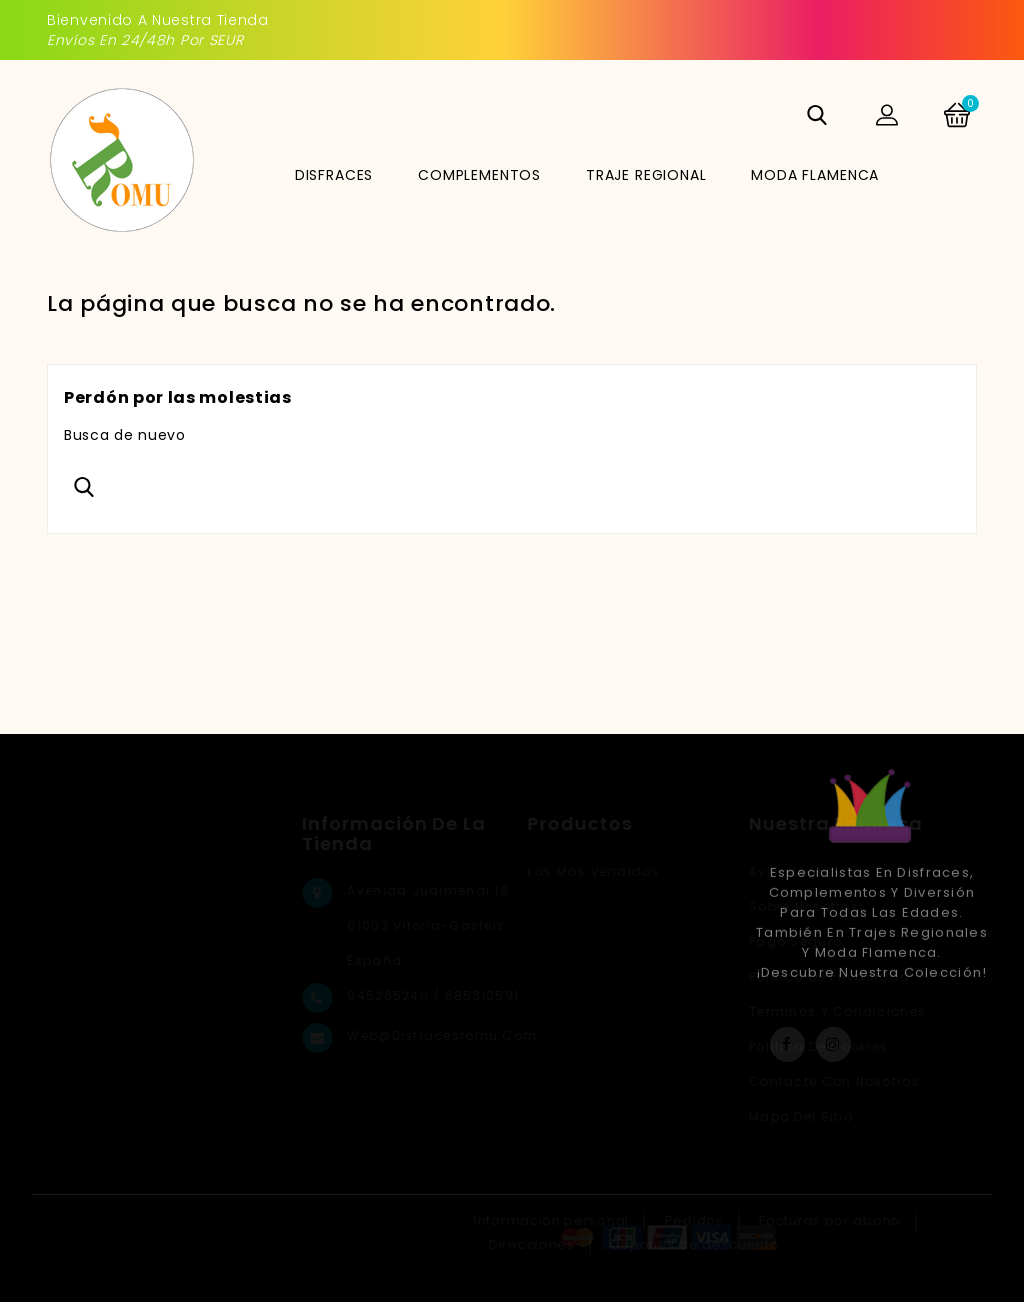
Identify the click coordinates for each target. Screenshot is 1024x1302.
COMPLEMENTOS (479, 175)
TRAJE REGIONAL (646, 175)
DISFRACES (334, 175)
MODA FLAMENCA (815, 175)
